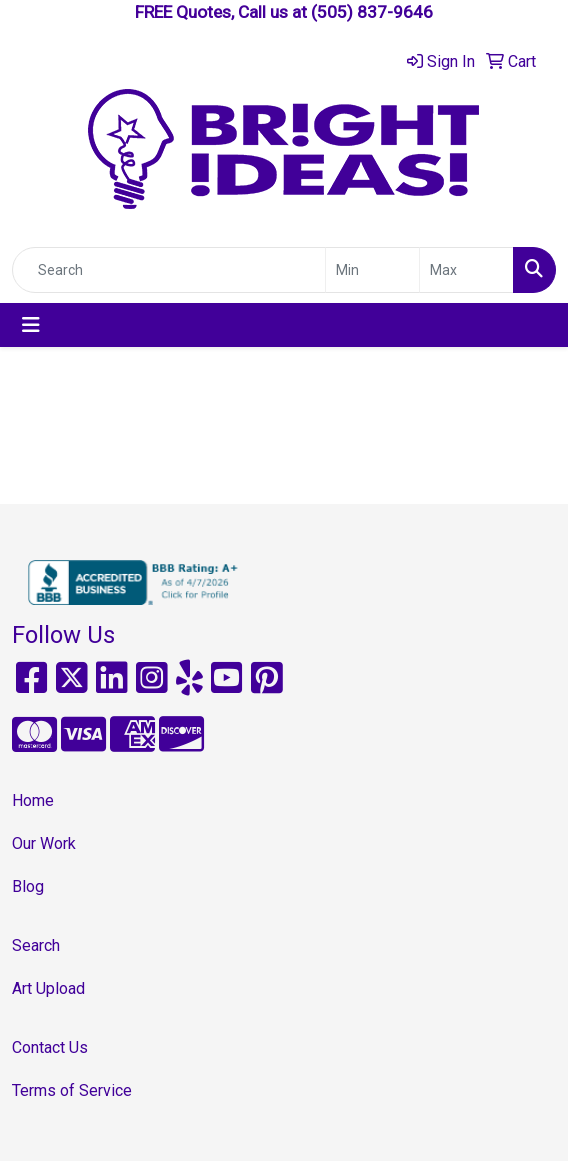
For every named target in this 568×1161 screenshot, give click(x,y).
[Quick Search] (169, 270)
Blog (28, 886)
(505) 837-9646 (372, 12)
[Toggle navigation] (31, 325)
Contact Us (50, 1047)
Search (36, 945)
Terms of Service (72, 1090)
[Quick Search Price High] (466, 270)
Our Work (44, 843)
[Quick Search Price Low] (372, 270)
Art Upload (48, 988)
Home (33, 800)
